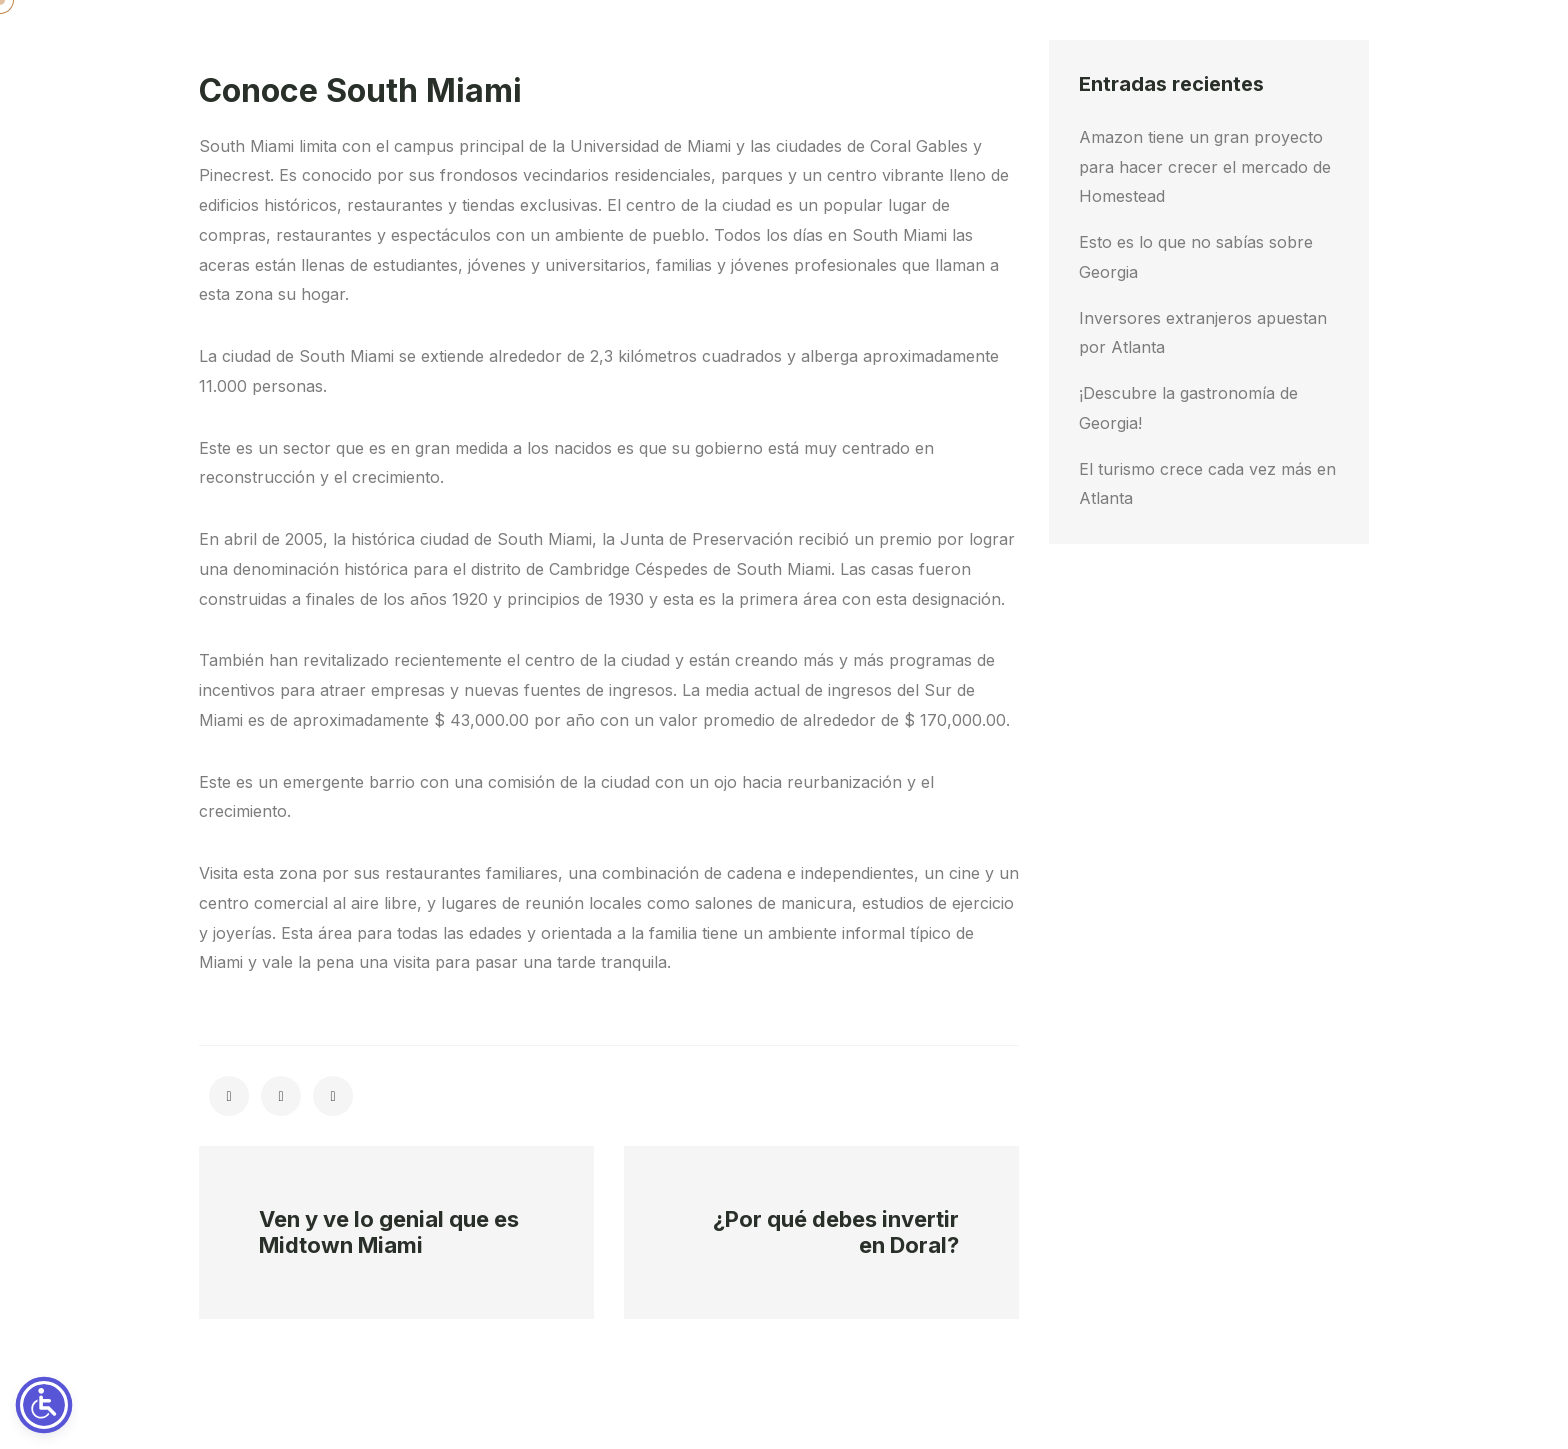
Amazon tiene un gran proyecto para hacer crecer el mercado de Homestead (1205, 167)
